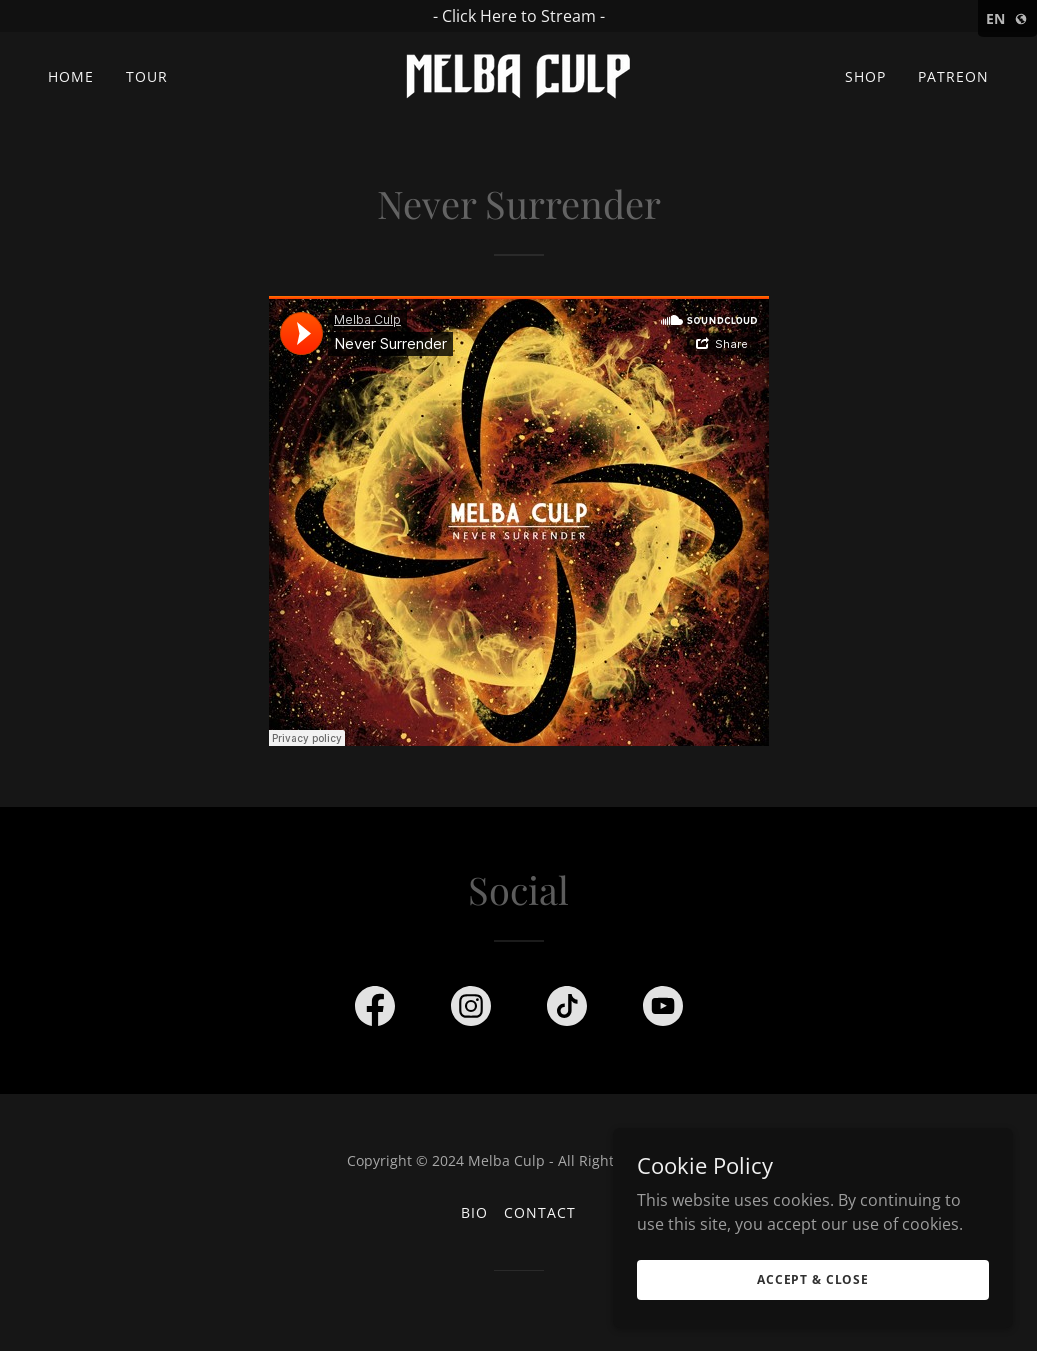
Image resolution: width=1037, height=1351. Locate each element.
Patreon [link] (953, 76)
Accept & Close (813, 1279)
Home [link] (71, 76)
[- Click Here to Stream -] (518, 16)
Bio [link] (474, 1212)
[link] (518, 75)
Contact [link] (540, 1212)
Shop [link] (865, 76)
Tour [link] (147, 76)
